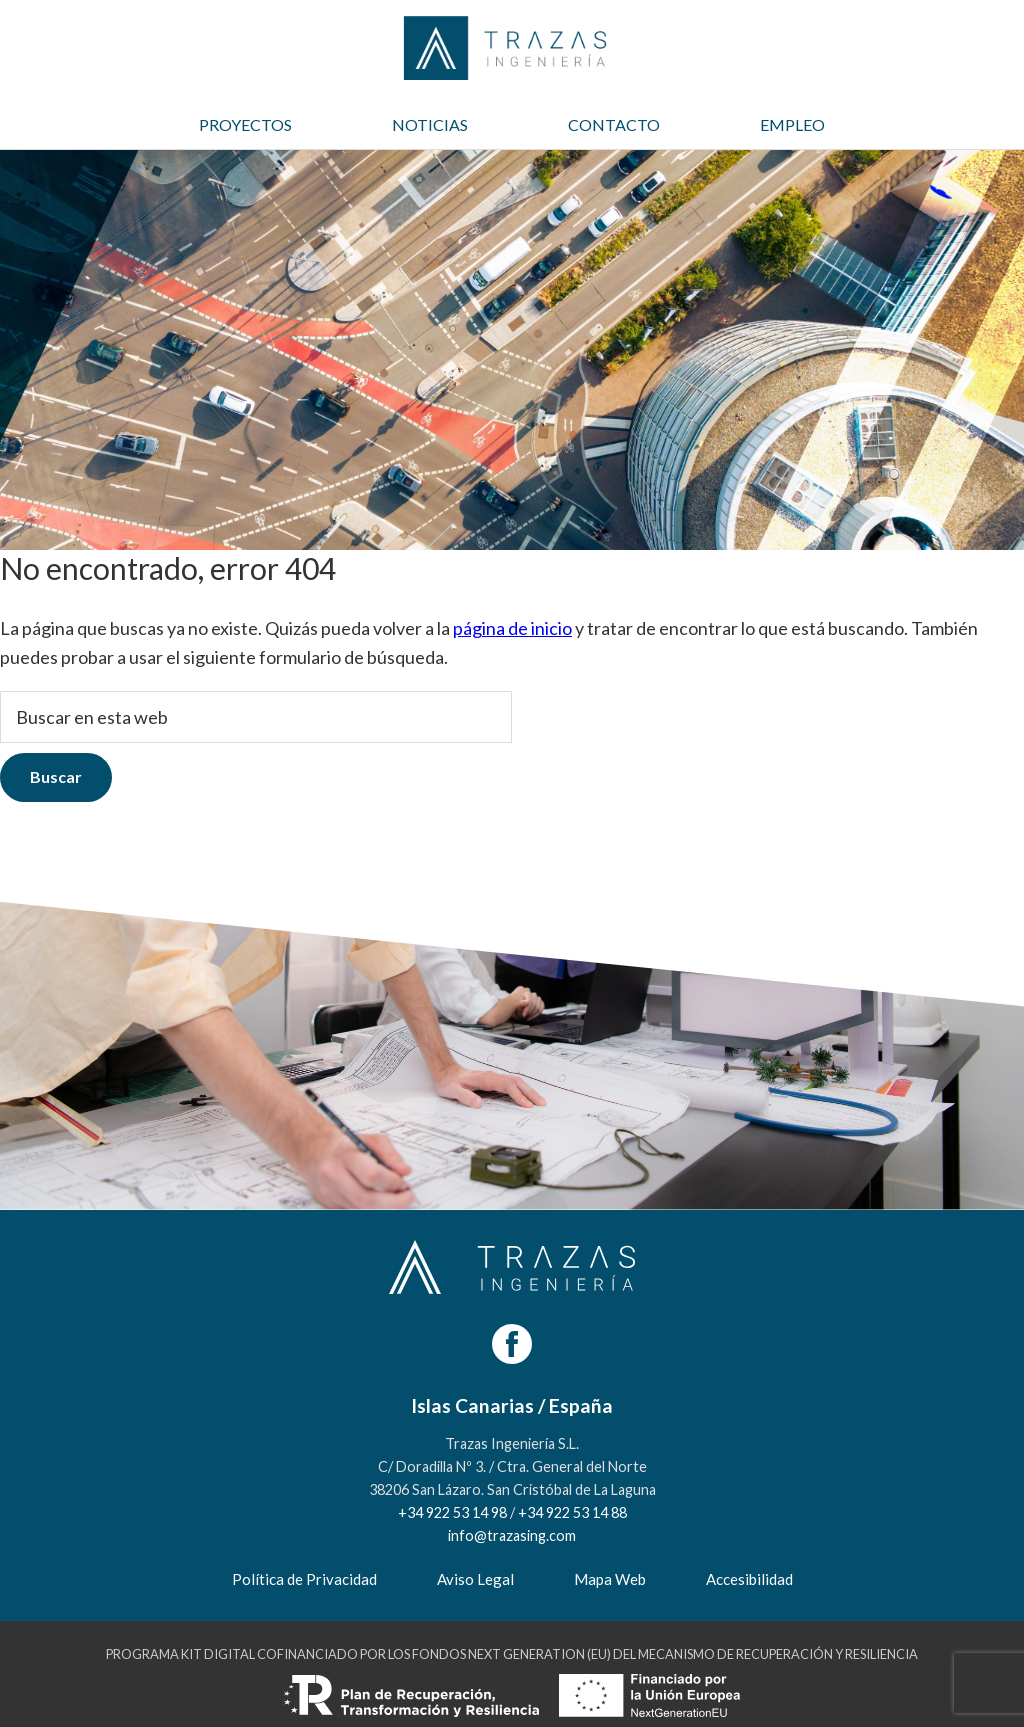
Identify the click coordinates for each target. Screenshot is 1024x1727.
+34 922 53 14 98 (452, 1512)
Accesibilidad (749, 1579)
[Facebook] (512, 1344)
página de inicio (512, 628)
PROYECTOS (245, 124)
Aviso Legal (475, 1579)
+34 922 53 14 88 (572, 1512)
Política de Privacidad (304, 1579)
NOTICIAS (430, 124)
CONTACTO (614, 124)
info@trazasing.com (512, 1535)
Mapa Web (610, 1579)
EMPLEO (792, 124)
